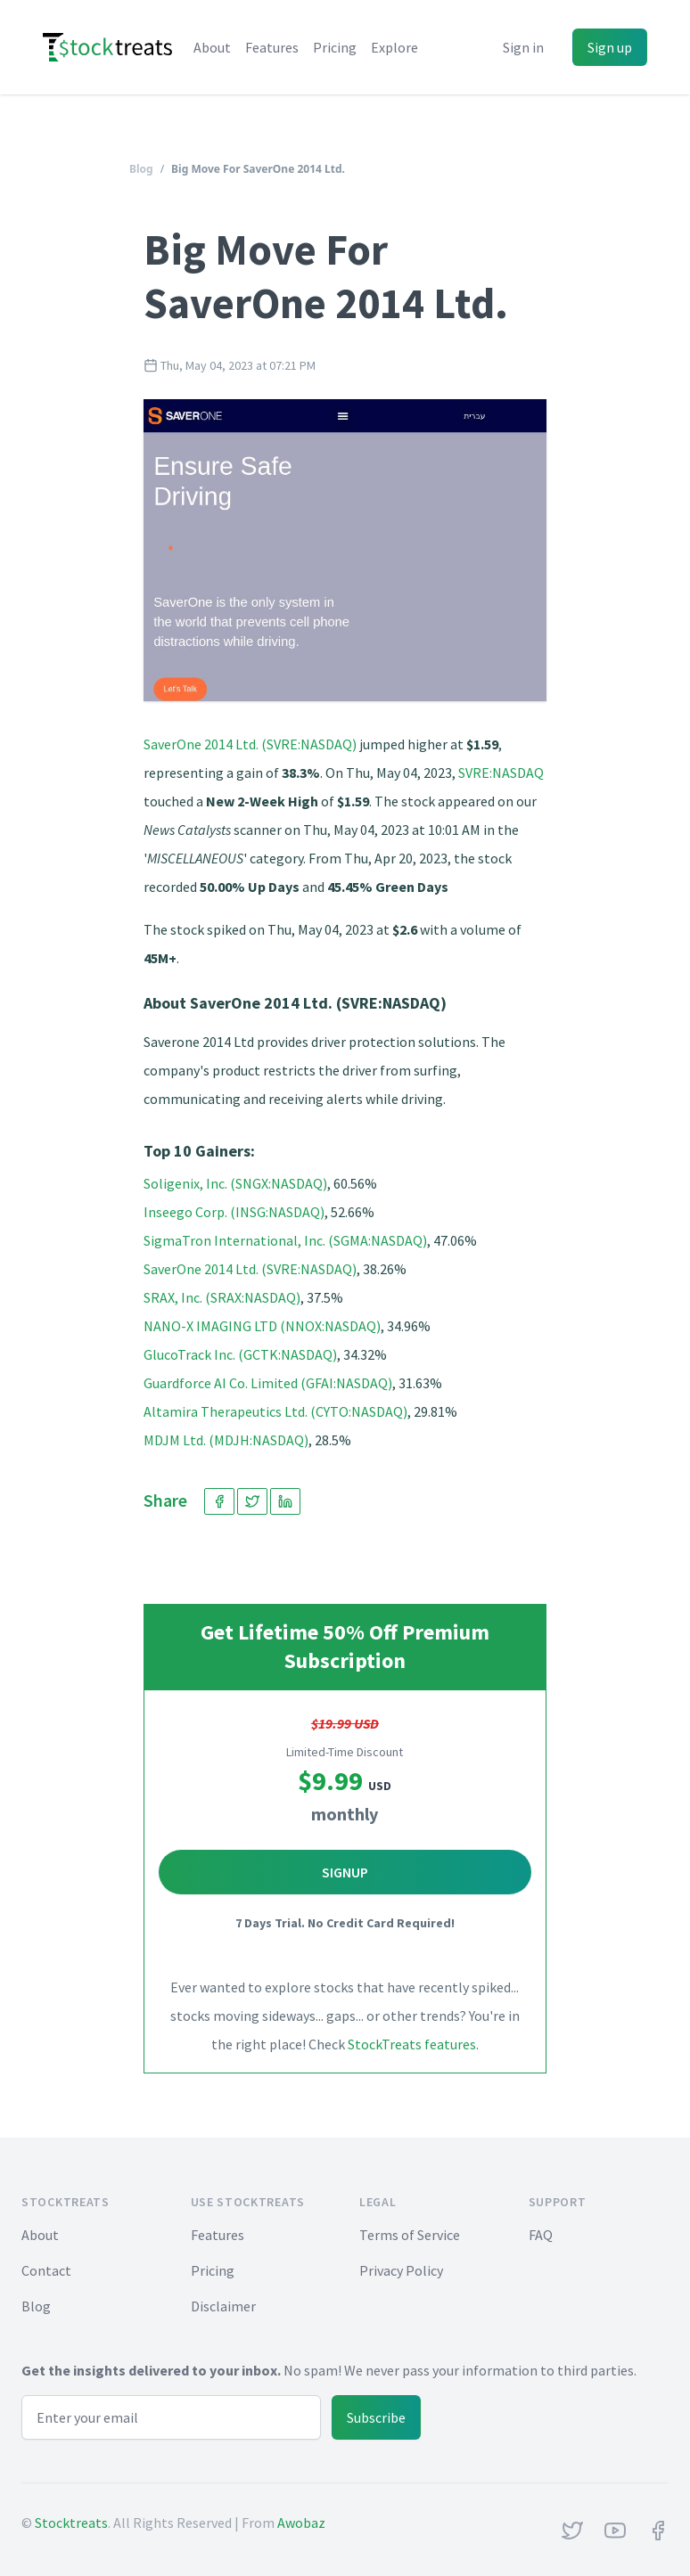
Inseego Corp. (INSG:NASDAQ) (234, 1212)
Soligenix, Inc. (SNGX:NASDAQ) (235, 1183)
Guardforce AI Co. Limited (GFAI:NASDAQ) (268, 1383)
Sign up (609, 47)
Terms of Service (409, 2235)
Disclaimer (223, 2306)
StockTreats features (412, 2044)
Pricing (335, 47)
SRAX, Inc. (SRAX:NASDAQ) (222, 1297)
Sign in (523, 47)
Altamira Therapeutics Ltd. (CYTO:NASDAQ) (275, 1411)
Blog (141, 168)
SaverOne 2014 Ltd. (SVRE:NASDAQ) (250, 744)
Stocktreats (71, 2522)
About (212, 47)
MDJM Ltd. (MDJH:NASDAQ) (226, 1440)
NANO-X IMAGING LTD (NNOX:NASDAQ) (262, 1326)
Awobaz (301, 2522)
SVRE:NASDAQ (501, 772)
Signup (345, 1872)
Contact (46, 2270)
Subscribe (376, 2417)
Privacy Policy (401, 2270)
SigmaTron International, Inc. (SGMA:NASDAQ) (285, 1240)
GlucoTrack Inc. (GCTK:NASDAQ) (240, 1354)
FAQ (541, 2235)
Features (272, 47)
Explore (394, 47)
